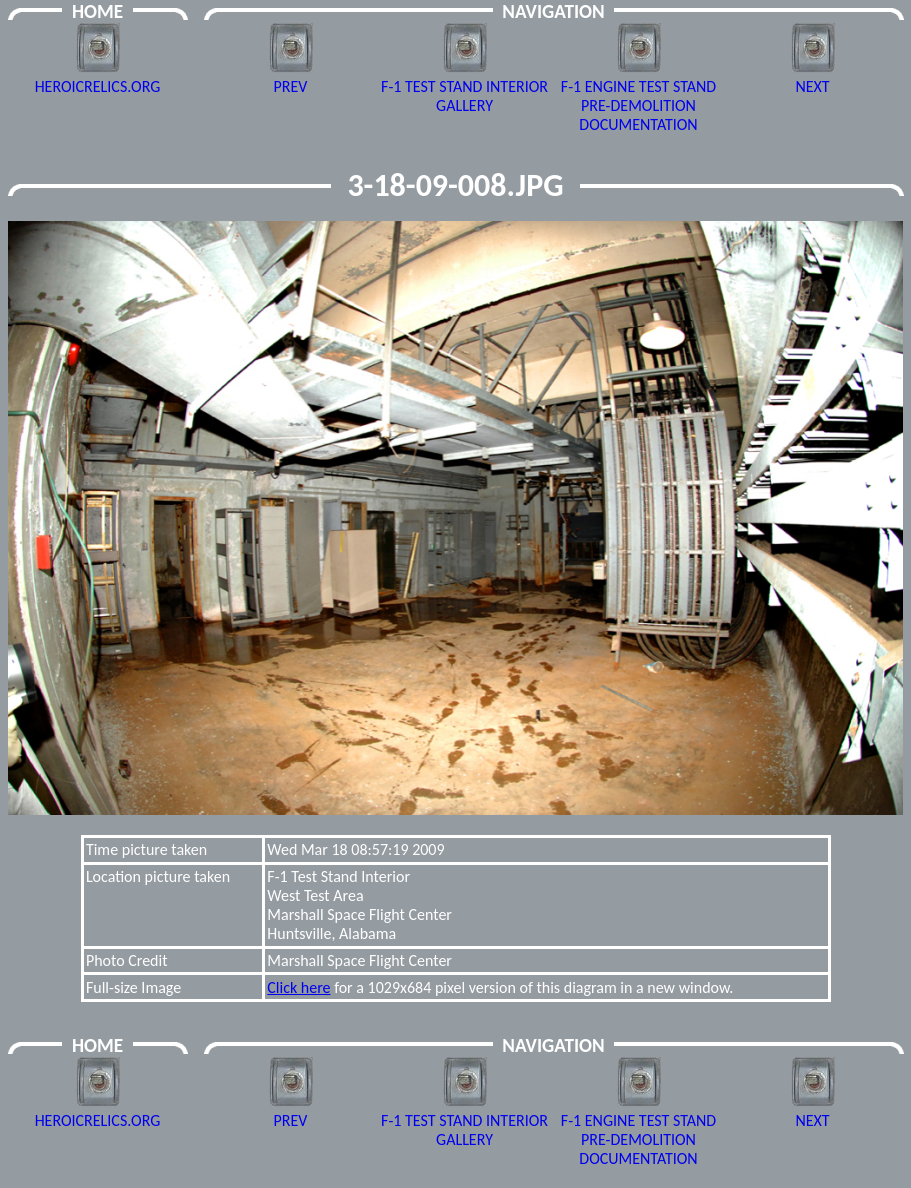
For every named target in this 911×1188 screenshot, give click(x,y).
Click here (298, 987)
